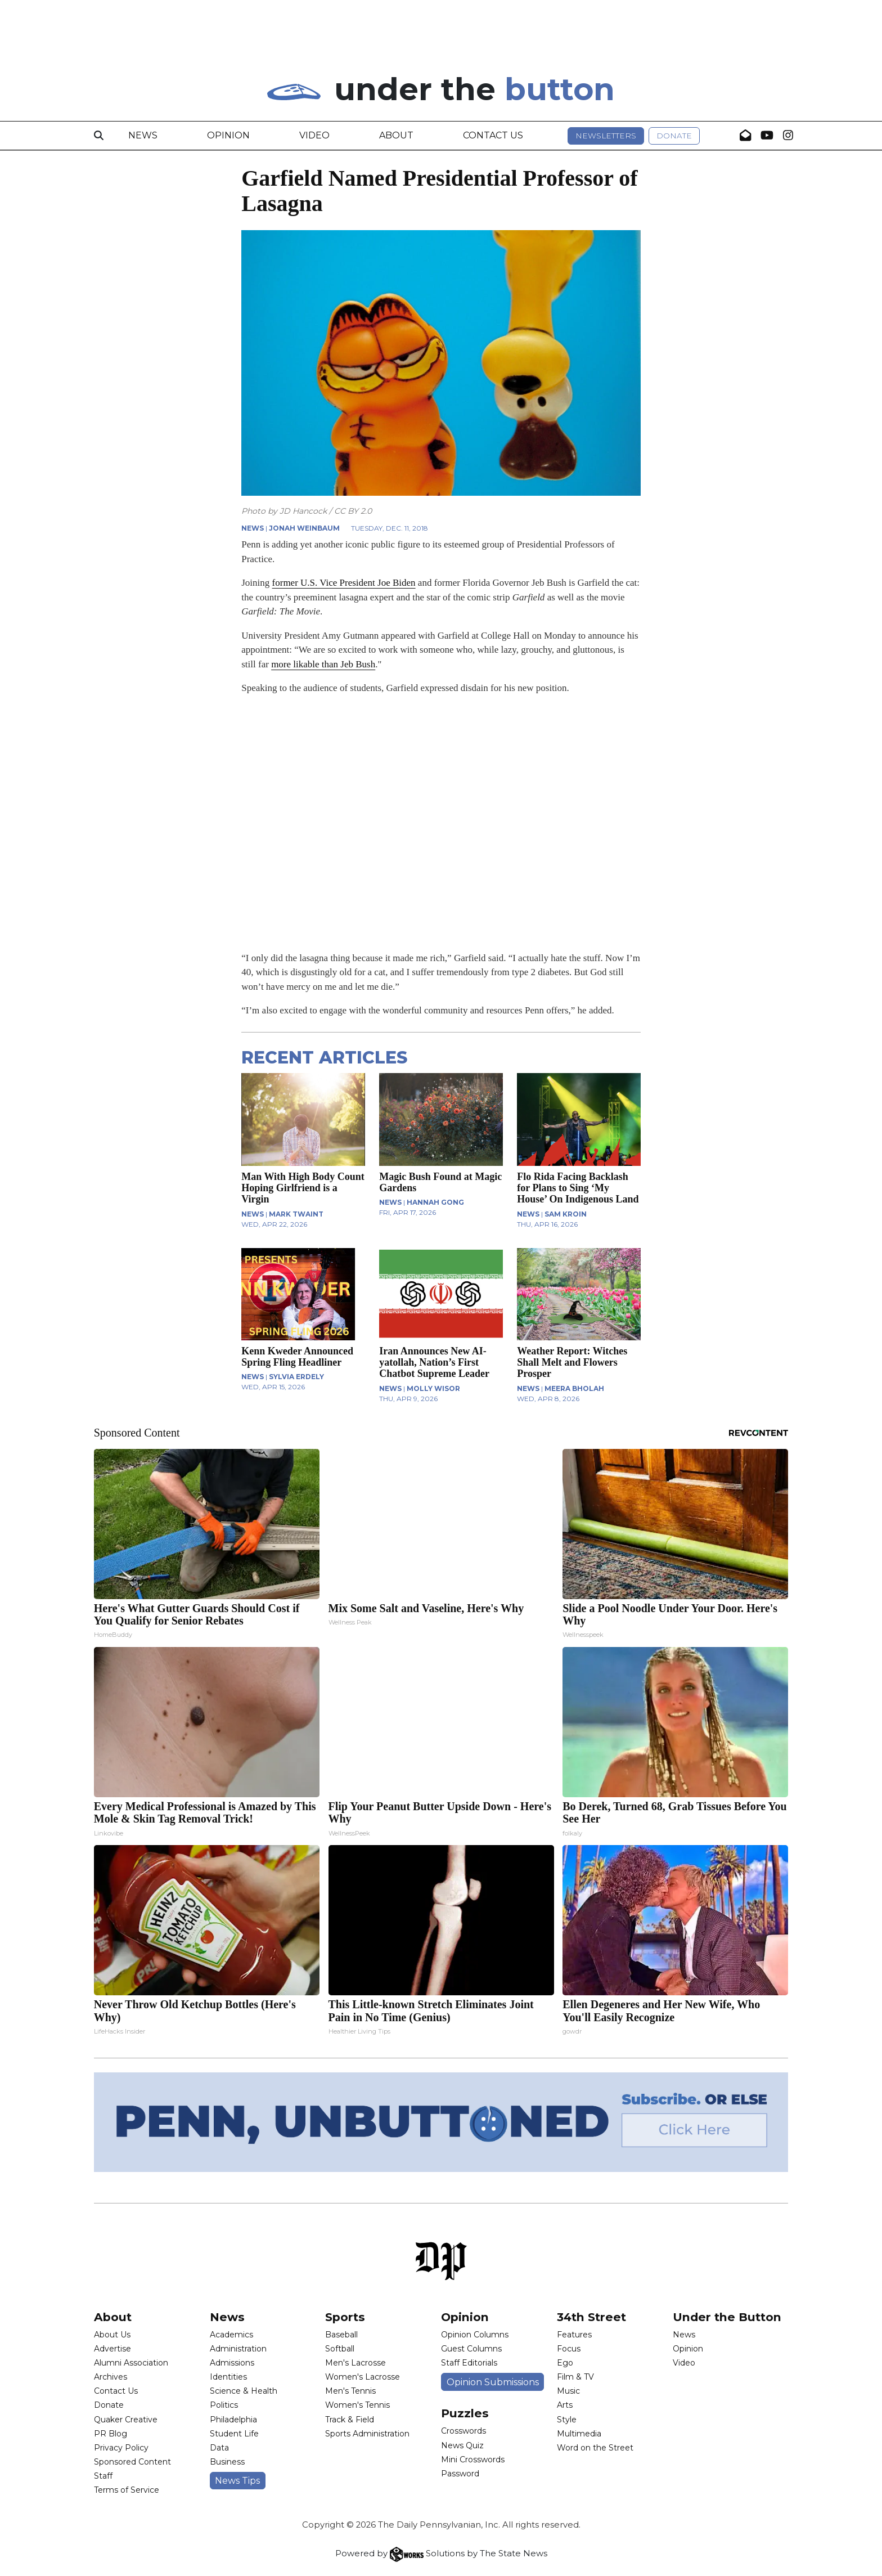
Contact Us (493, 135)
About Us (112, 2335)
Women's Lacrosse (362, 2377)
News (143, 135)
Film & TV (575, 2377)
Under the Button (727, 2317)
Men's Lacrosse (355, 2363)
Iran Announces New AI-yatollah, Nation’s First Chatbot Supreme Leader (434, 1362)
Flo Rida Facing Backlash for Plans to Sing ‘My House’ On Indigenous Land (577, 1188)
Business (227, 2462)
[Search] (99, 135)
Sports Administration (367, 2434)
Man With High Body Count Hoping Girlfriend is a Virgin (302, 1188)
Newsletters (605, 135)
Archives (110, 2377)
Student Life (234, 2434)
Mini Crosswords (473, 2459)
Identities (228, 2377)
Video (314, 135)
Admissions (232, 2363)
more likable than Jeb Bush (323, 664)
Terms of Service (126, 2490)
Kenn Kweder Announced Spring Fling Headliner (297, 1356)
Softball (339, 2349)
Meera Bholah (574, 1388)
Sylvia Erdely (296, 1376)
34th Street (591, 2317)
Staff (103, 2476)
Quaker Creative (126, 2420)
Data (219, 2448)
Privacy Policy (121, 2448)
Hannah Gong (435, 1202)
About (396, 135)
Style (567, 2420)
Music (568, 2391)
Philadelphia (233, 2420)
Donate (674, 135)
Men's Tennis (350, 2391)
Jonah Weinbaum (304, 528)
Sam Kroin (565, 1214)
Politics (224, 2405)
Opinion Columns (474, 2335)
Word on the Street (595, 2448)
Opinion (228, 135)
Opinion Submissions (493, 2382)
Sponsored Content (132, 2462)
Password (460, 2474)
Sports (345, 2317)
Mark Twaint (296, 1214)
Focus (568, 2349)
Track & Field (349, 2420)
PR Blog (110, 2434)
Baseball (341, 2335)
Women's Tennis (357, 2405)
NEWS (252, 528)
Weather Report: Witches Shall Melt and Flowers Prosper (572, 1362)
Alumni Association (131, 2363)
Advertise (112, 2349)
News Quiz (462, 2445)
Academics (231, 2335)
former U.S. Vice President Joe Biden (344, 582)
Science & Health (243, 2391)
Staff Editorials (469, 2363)
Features (574, 2335)
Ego (565, 2363)
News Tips (237, 2480)
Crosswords (463, 2431)
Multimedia (579, 2434)
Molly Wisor (433, 1388)
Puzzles (465, 2413)
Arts (565, 2405)
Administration (238, 2349)
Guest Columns (471, 2349)
